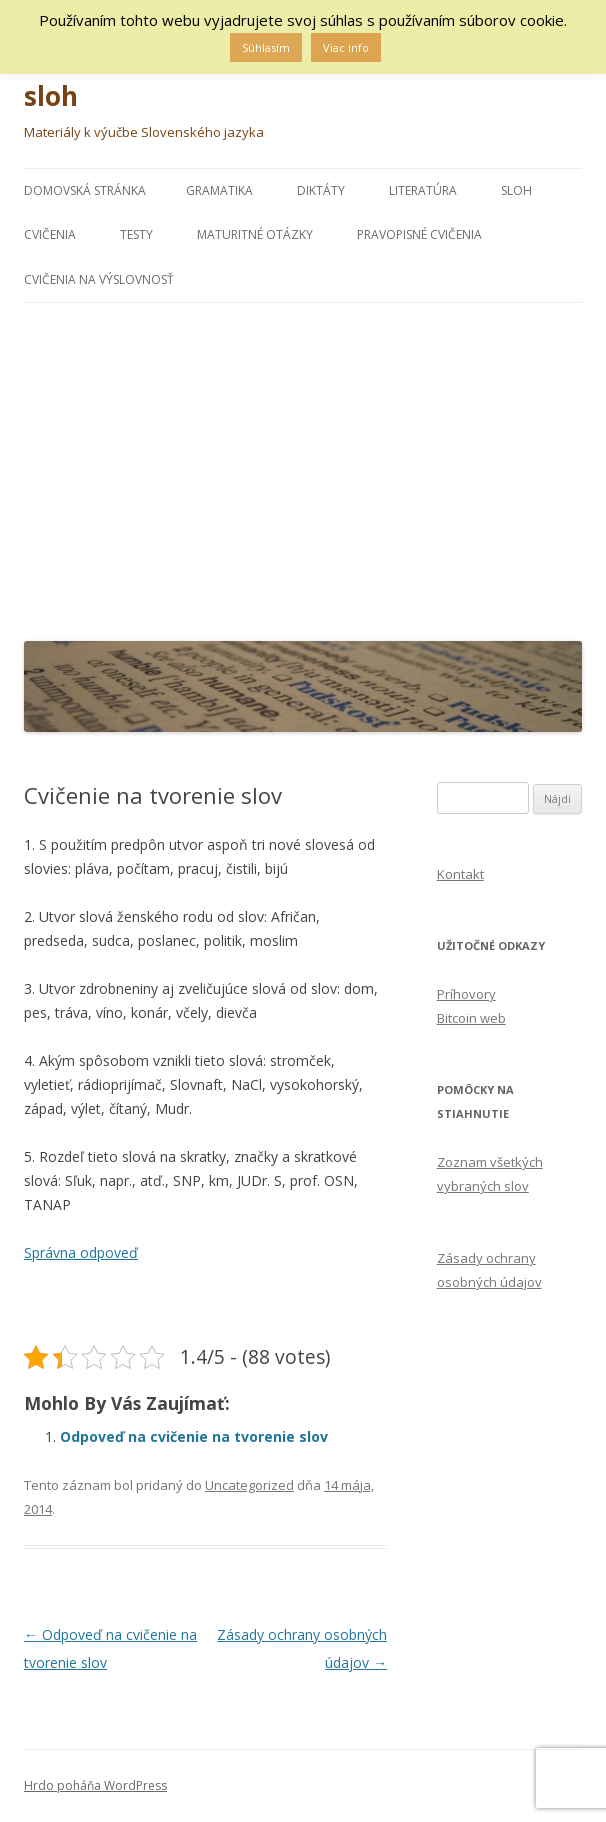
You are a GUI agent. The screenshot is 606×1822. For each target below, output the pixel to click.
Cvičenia (50, 234)
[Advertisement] (303, 467)
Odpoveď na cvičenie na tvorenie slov (194, 1436)
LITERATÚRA (423, 190)
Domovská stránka (85, 190)
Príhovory (466, 994)
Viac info (346, 47)
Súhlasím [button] (266, 47)
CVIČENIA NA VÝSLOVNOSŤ (99, 279)
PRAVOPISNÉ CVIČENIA (419, 234)
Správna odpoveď (81, 1252)
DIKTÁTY (321, 190)
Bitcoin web (471, 1018)
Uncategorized (249, 1485)
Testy (136, 234)
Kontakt (460, 874)
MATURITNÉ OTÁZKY (255, 234)
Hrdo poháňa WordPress (95, 1785)
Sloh (516, 190)
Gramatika (219, 190)
